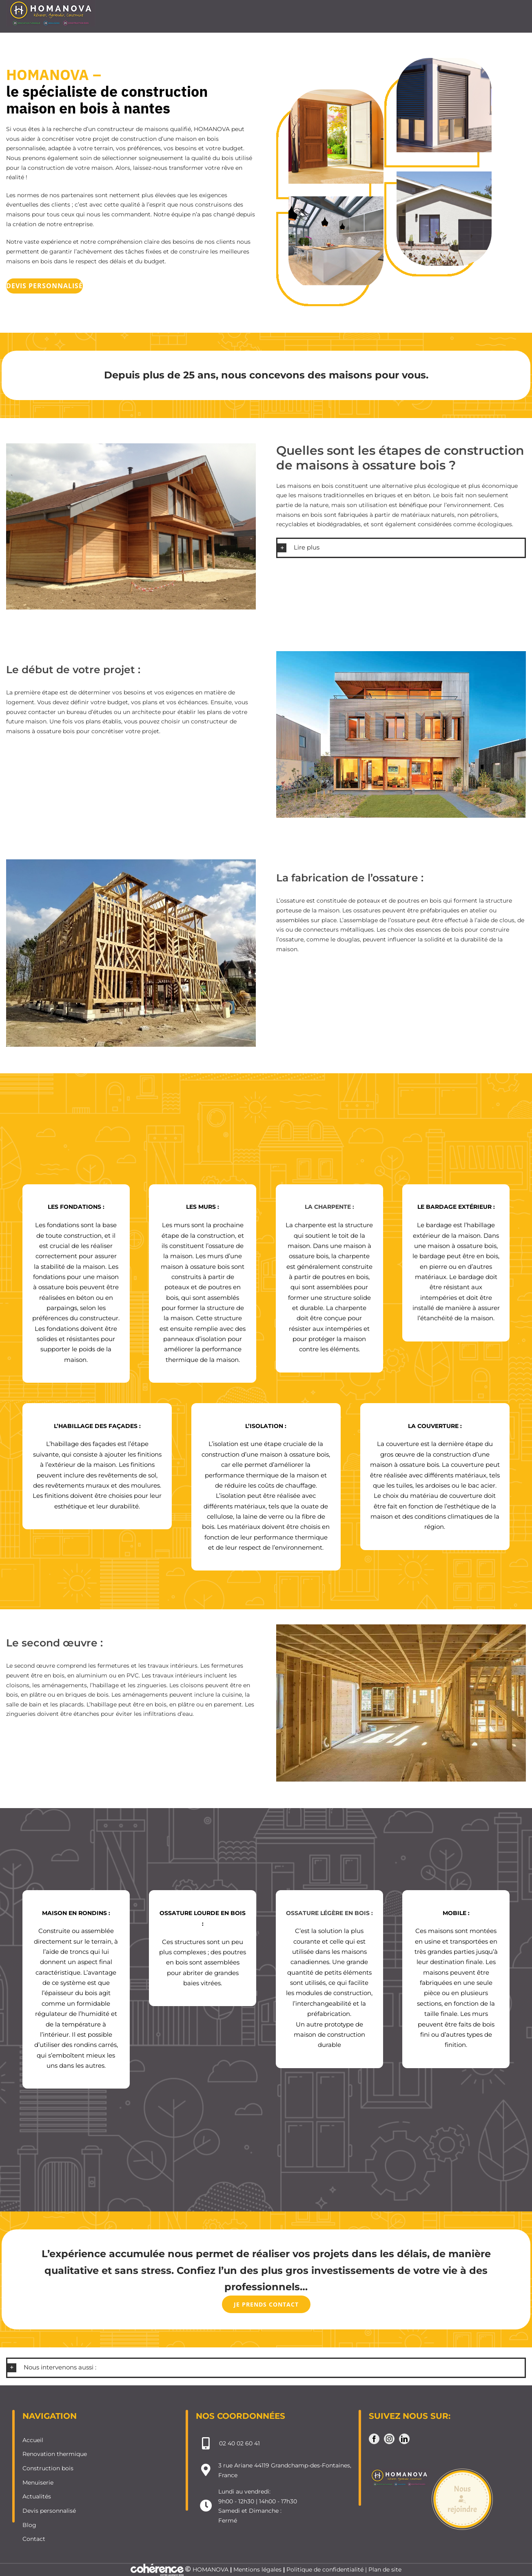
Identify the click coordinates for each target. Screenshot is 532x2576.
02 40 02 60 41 (239, 2443)
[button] (401, 547)
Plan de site (384, 2569)
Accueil (32, 2440)
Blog (29, 2525)
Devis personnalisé (49, 2510)
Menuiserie (37, 2482)
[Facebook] (374, 2439)
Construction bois (47, 2468)
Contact (33, 2539)
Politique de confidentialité (325, 2569)
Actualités (36, 2496)
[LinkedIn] (404, 2439)
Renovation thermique (54, 2454)
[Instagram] (389, 2439)
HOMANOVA (210, 2569)
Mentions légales (257, 2569)
